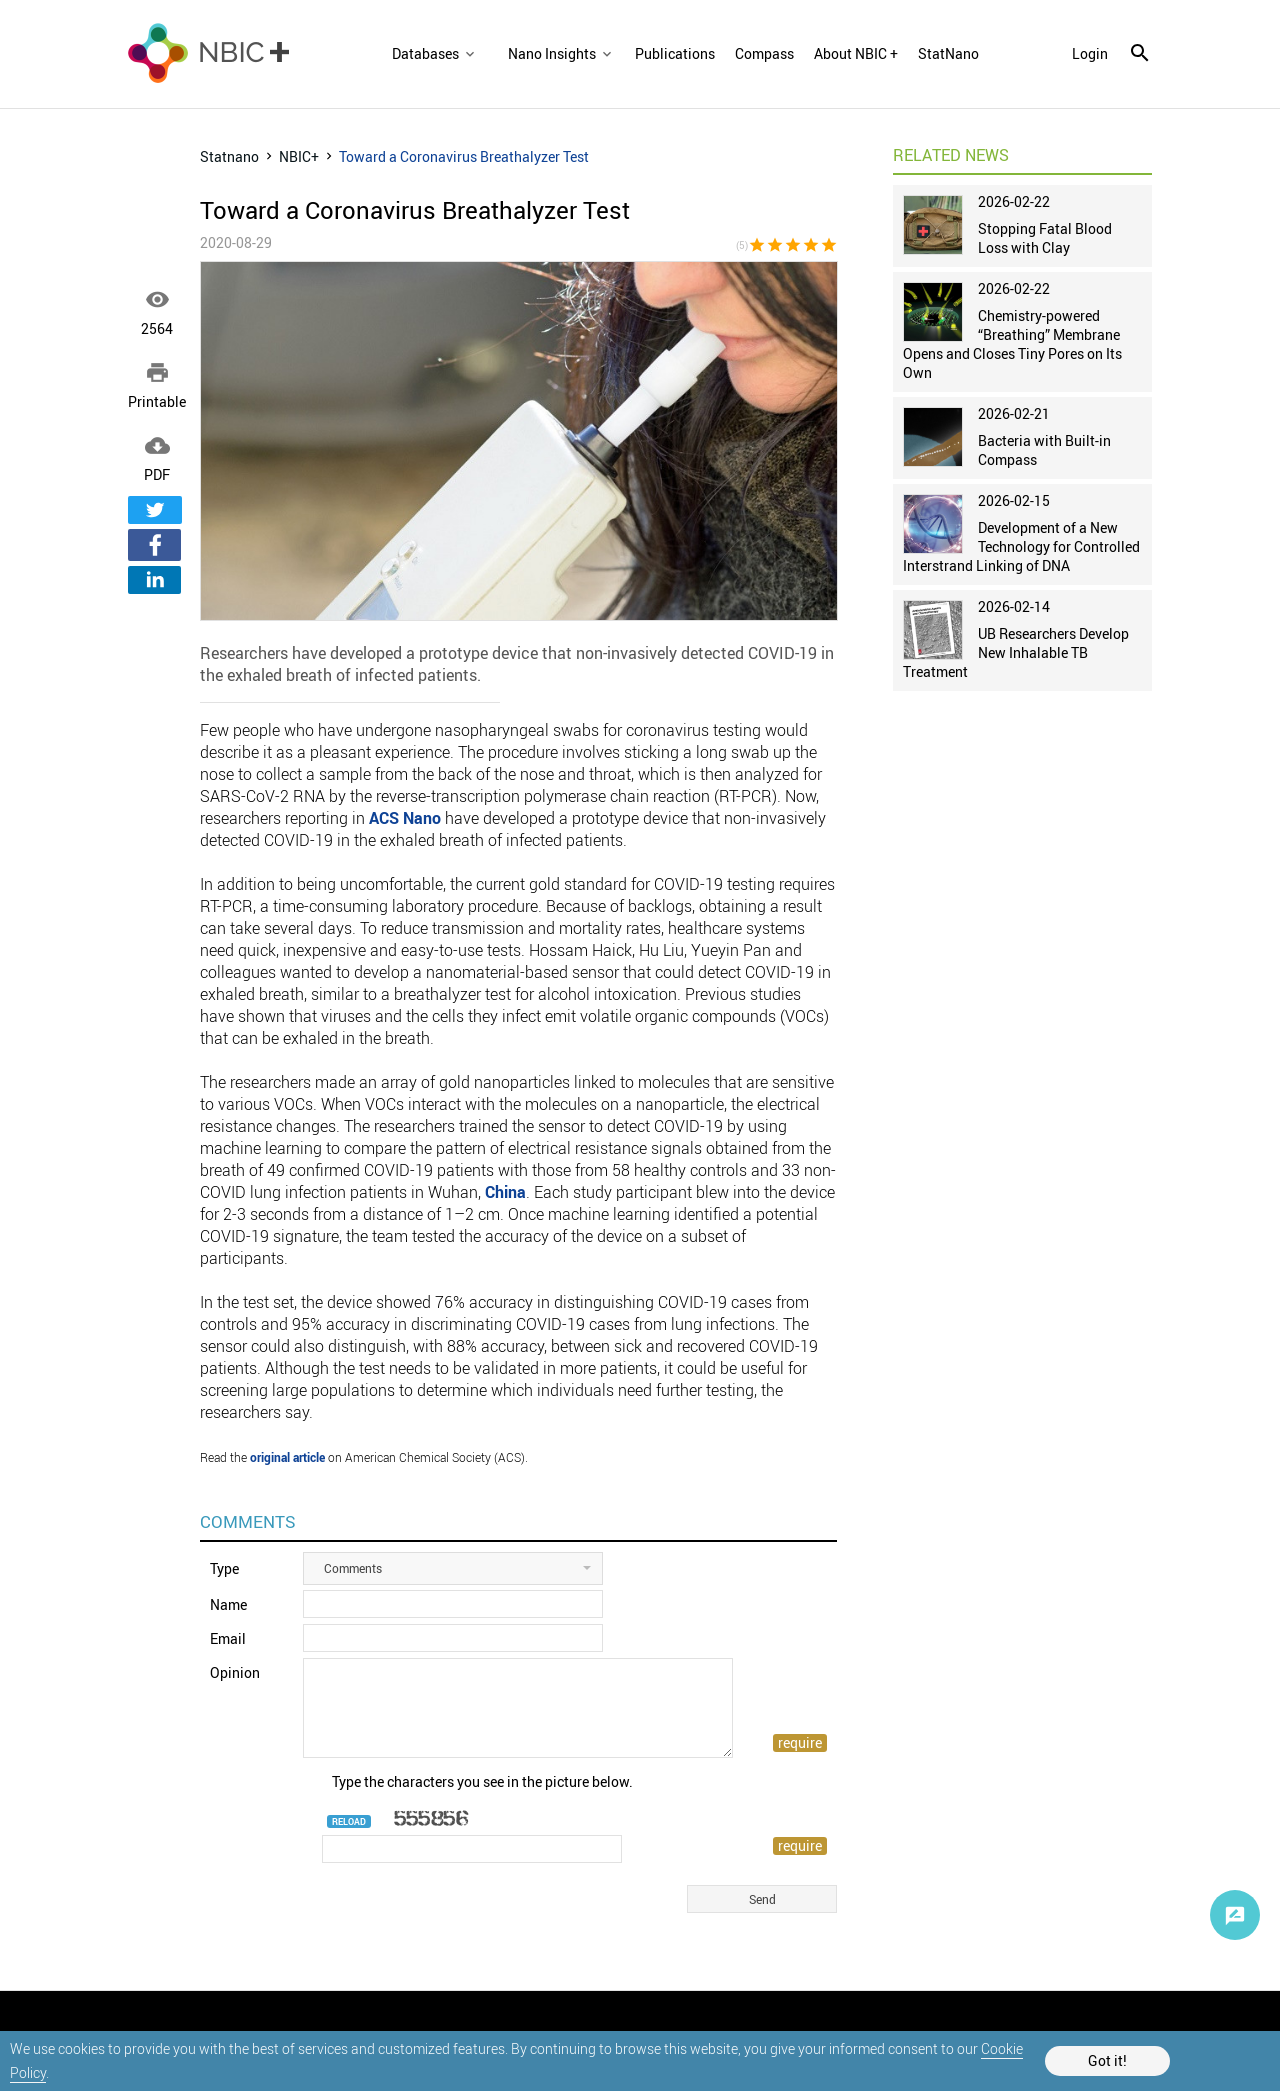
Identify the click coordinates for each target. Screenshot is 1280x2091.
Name (228, 1604)
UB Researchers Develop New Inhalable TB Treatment (1016, 652)
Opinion (235, 1672)
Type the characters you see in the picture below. (482, 1781)
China (505, 1192)
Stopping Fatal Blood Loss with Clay (1045, 238)
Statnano (229, 156)
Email (228, 1638)
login (1090, 54)
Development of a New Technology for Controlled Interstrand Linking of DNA (1021, 546)
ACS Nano (405, 818)
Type (224, 1568)
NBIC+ (299, 156)
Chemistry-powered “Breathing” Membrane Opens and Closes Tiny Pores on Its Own (1012, 344)
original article (287, 1457)
